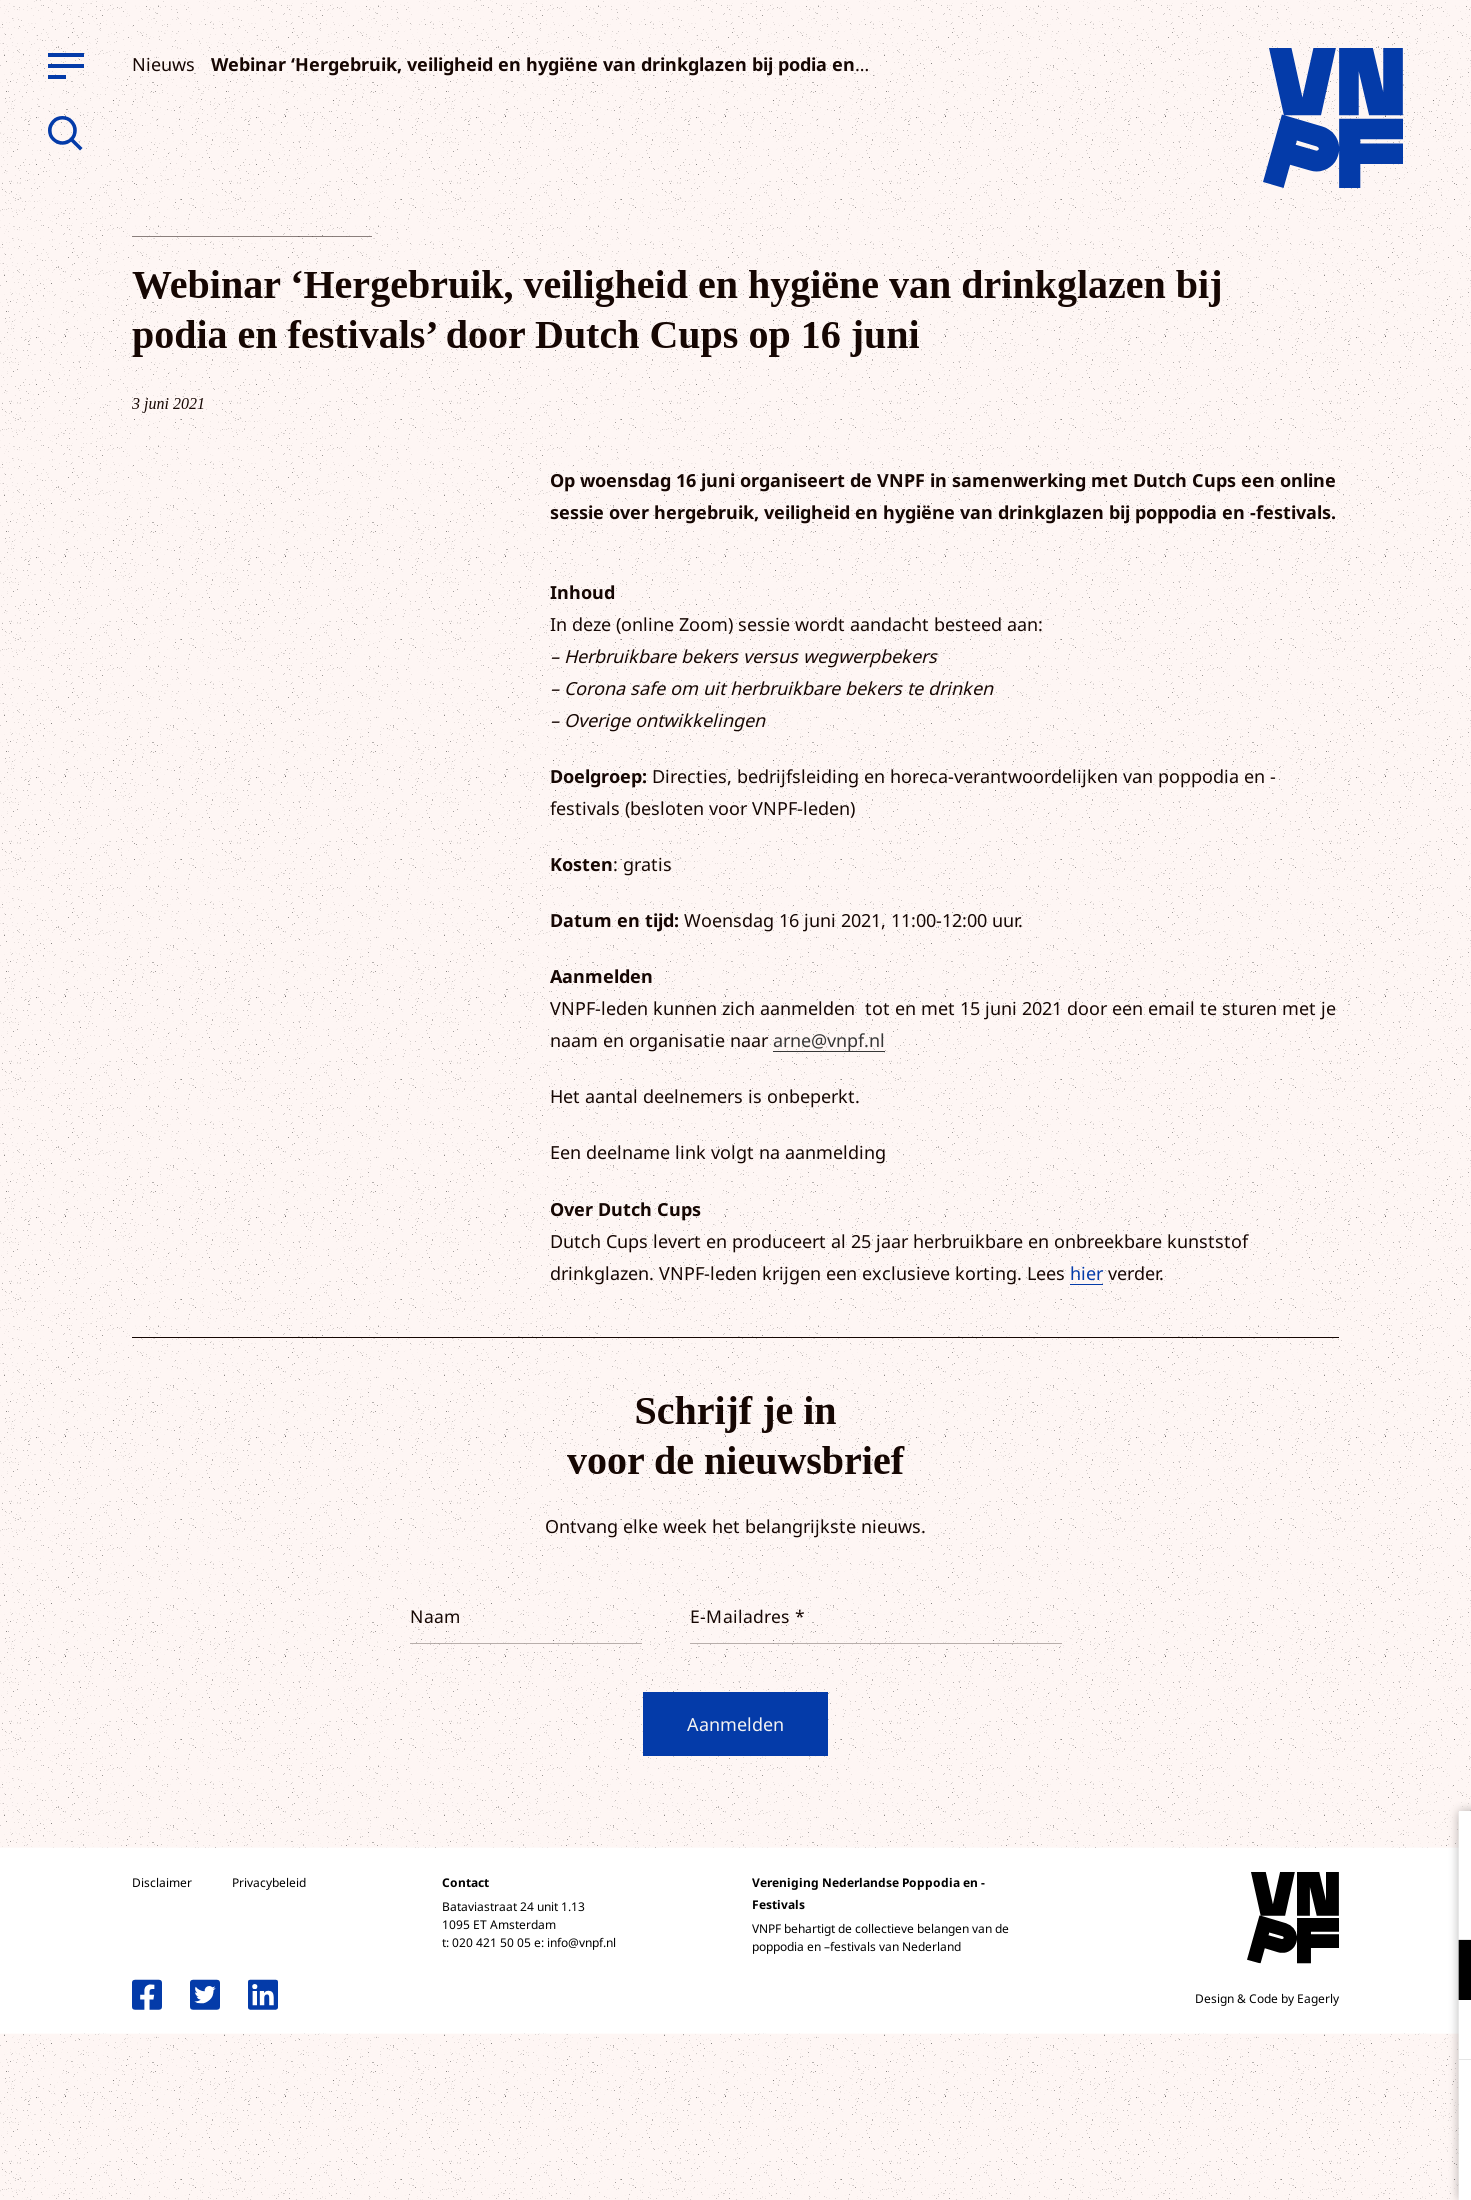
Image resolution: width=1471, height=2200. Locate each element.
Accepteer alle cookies (1301, 2104)
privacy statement (1372, 1904)
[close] (1440, 1847)
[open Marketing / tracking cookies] (1439, 2032)
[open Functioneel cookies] (1439, 1972)
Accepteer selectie (1301, 2162)
